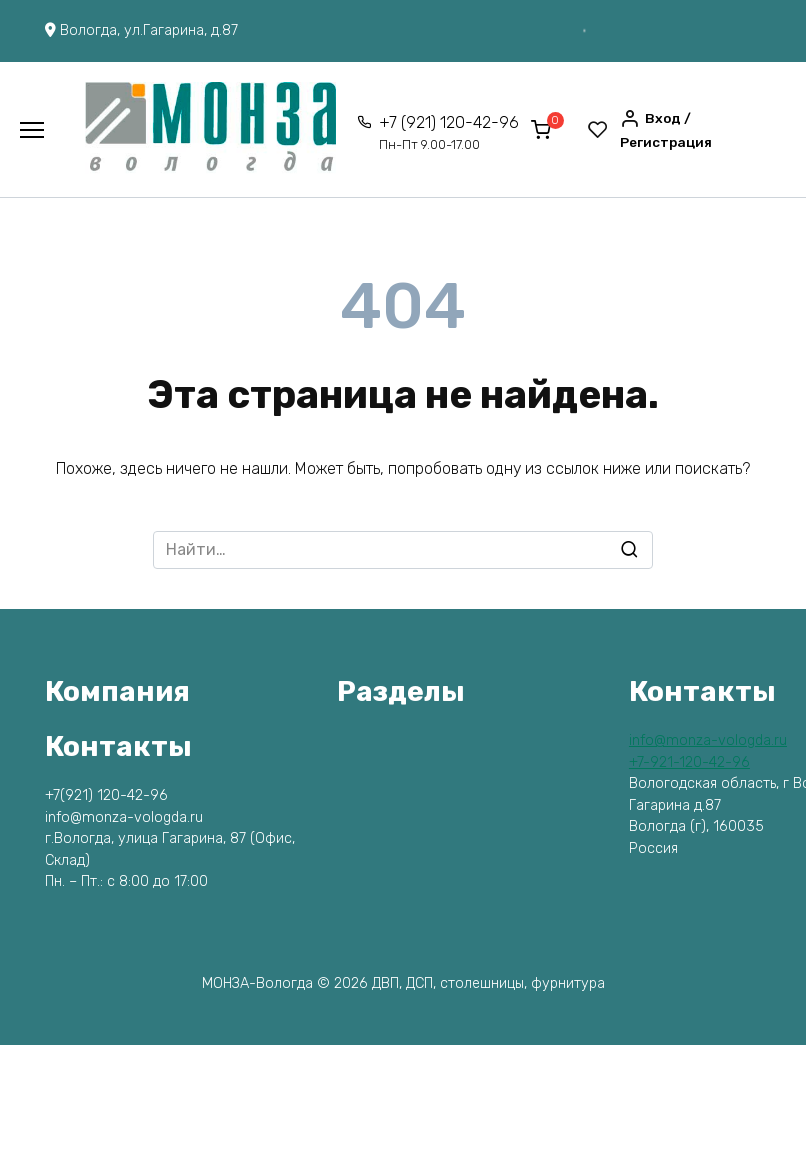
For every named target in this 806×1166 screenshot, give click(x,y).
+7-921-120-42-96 (689, 762)
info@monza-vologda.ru (708, 740)
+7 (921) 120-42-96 (449, 132)
